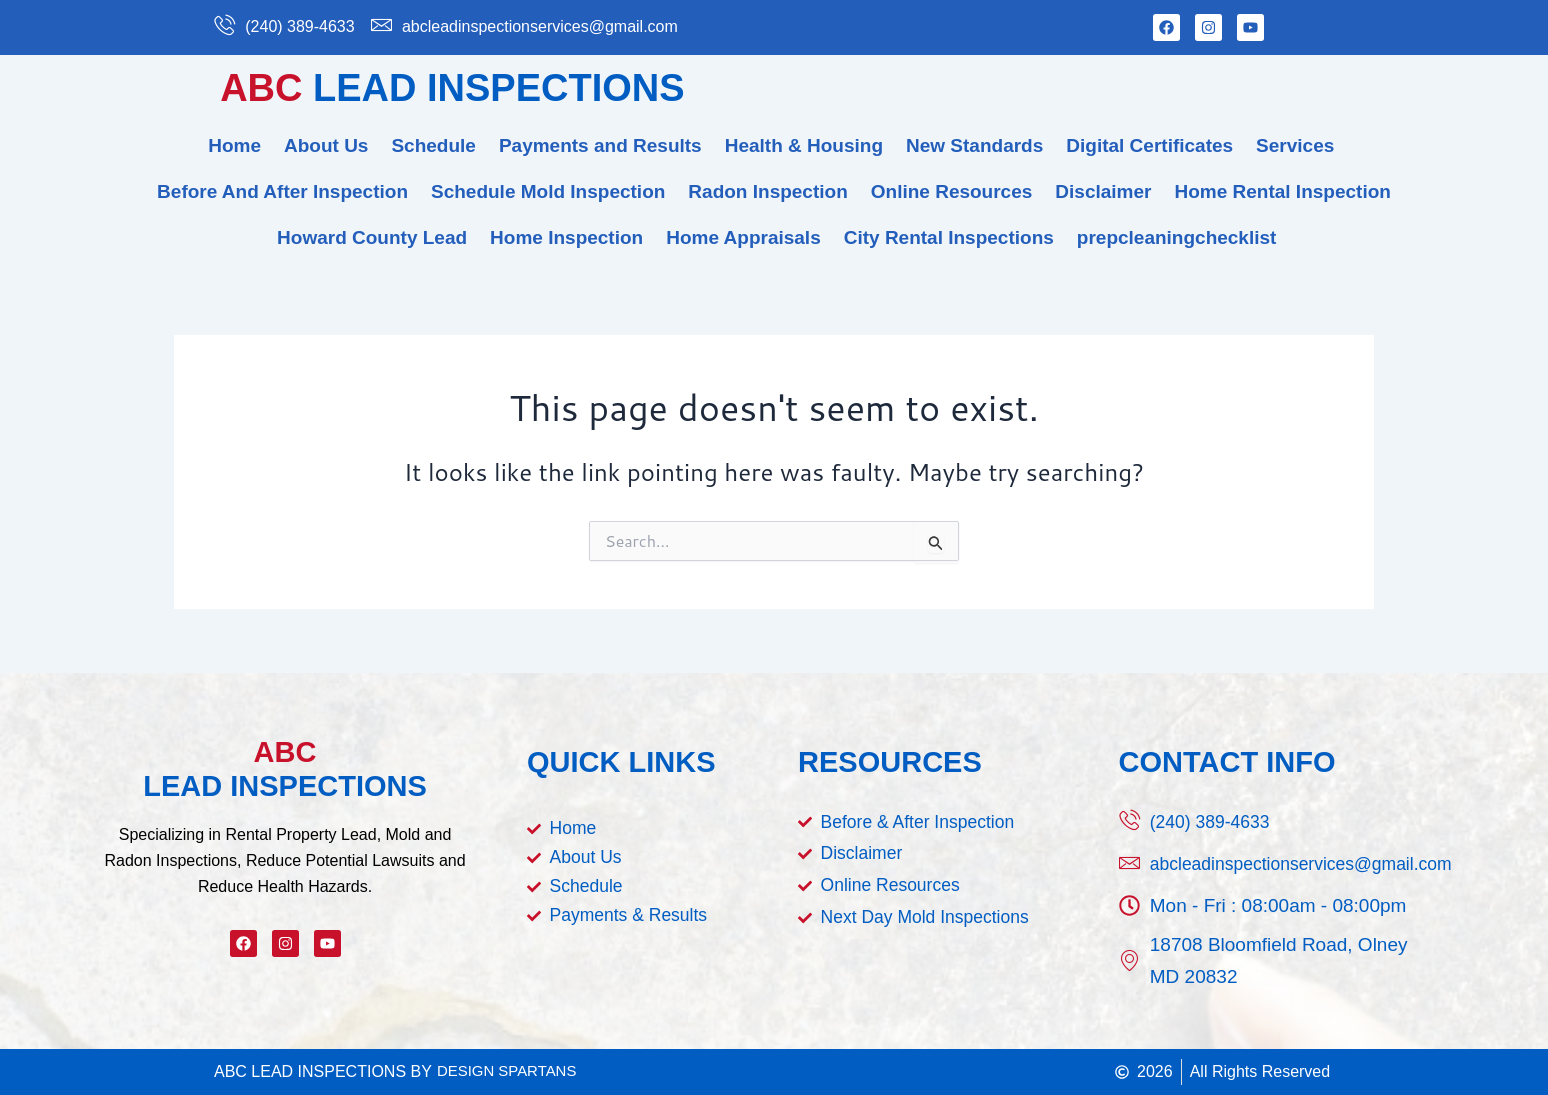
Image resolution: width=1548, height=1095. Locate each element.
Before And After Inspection (282, 191)
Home (234, 145)
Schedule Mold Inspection (548, 191)
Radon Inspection (767, 191)
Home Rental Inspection (1282, 191)
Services (1295, 145)
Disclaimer (1103, 191)
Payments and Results (600, 145)
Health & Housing (804, 145)
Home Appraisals (743, 237)
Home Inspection (566, 237)
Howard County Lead (372, 237)
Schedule (433, 145)
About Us (326, 145)
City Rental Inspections (949, 237)
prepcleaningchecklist (1177, 237)
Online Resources (952, 191)
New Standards (974, 145)
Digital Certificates (1149, 145)
